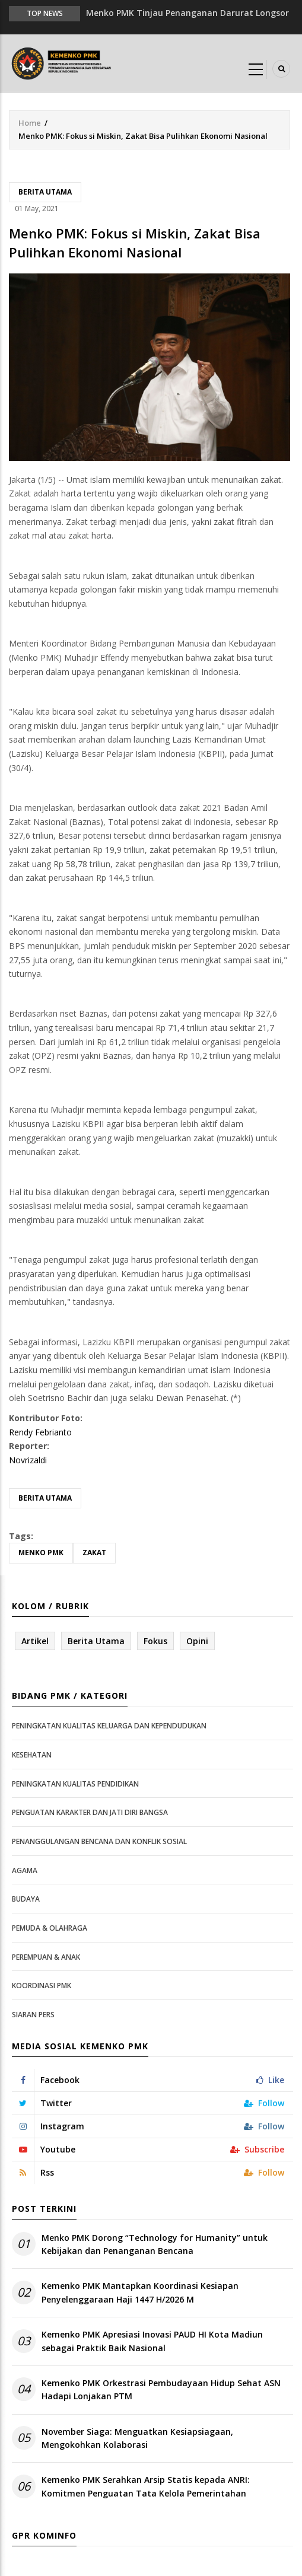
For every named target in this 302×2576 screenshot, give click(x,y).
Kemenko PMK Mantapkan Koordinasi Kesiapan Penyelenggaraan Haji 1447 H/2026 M (140, 2292)
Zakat (94, 1552)
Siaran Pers (33, 2015)
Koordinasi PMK (41, 1985)
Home (29, 122)
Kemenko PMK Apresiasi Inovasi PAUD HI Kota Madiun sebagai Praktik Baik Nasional (152, 2341)
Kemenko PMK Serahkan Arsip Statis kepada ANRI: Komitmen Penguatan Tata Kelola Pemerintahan (146, 2486)
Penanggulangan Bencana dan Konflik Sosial (99, 1841)
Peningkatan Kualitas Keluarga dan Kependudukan (109, 1726)
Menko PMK (40, 1552)
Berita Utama (45, 192)
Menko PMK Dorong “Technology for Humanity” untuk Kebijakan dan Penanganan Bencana (155, 2244)
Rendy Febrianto (40, 1432)
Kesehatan (32, 1755)
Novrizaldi (28, 1460)
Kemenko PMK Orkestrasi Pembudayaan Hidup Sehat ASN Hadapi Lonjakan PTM (161, 2389)
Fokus (155, 1641)
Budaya (26, 1899)
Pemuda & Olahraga (49, 1928)
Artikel (35, 1641)
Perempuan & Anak (46, 1957)
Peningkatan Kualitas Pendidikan (75, 1784)
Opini (197, 1641)
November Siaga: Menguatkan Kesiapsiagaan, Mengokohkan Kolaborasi (137, 2438)
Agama (24, 1870)
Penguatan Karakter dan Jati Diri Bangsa (90, 1812)
